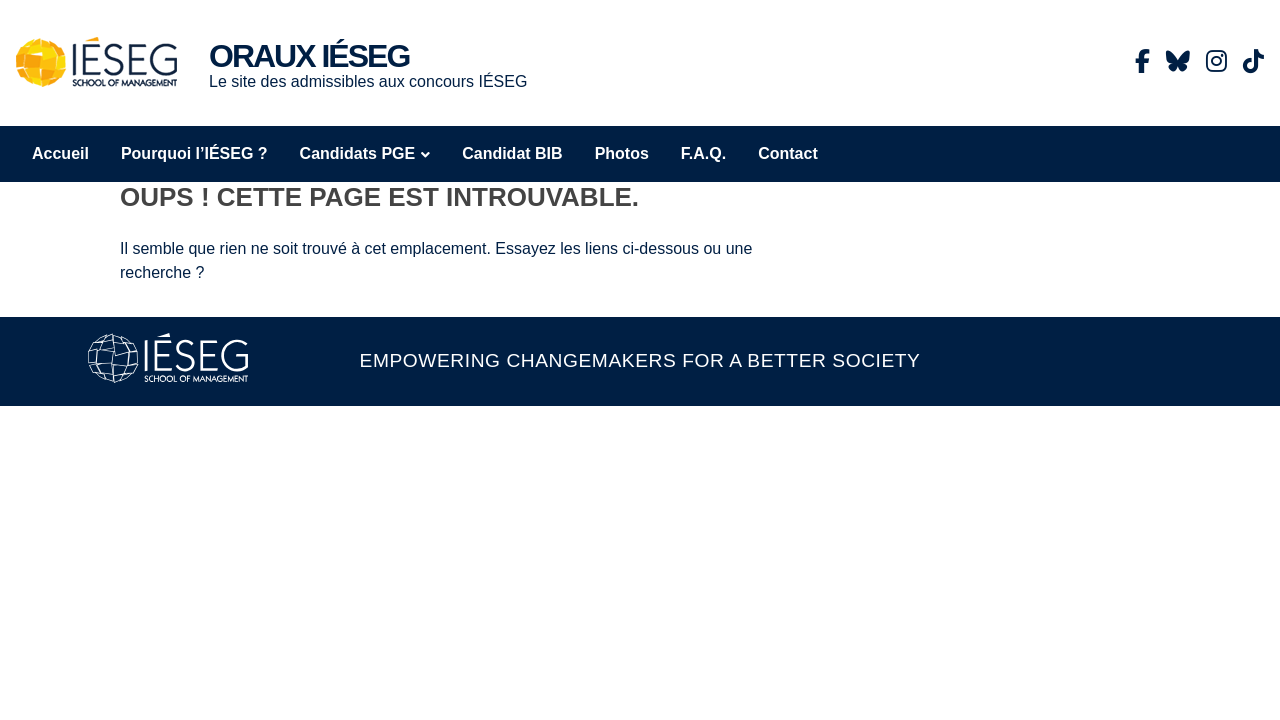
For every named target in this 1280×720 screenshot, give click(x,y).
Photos (622, 153)
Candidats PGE (358, 153)
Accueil (60, 153)
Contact (788, 153)
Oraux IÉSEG (309, 56)
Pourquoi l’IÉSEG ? (194, 153)
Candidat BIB (512, 153)
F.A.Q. (703, 153)
